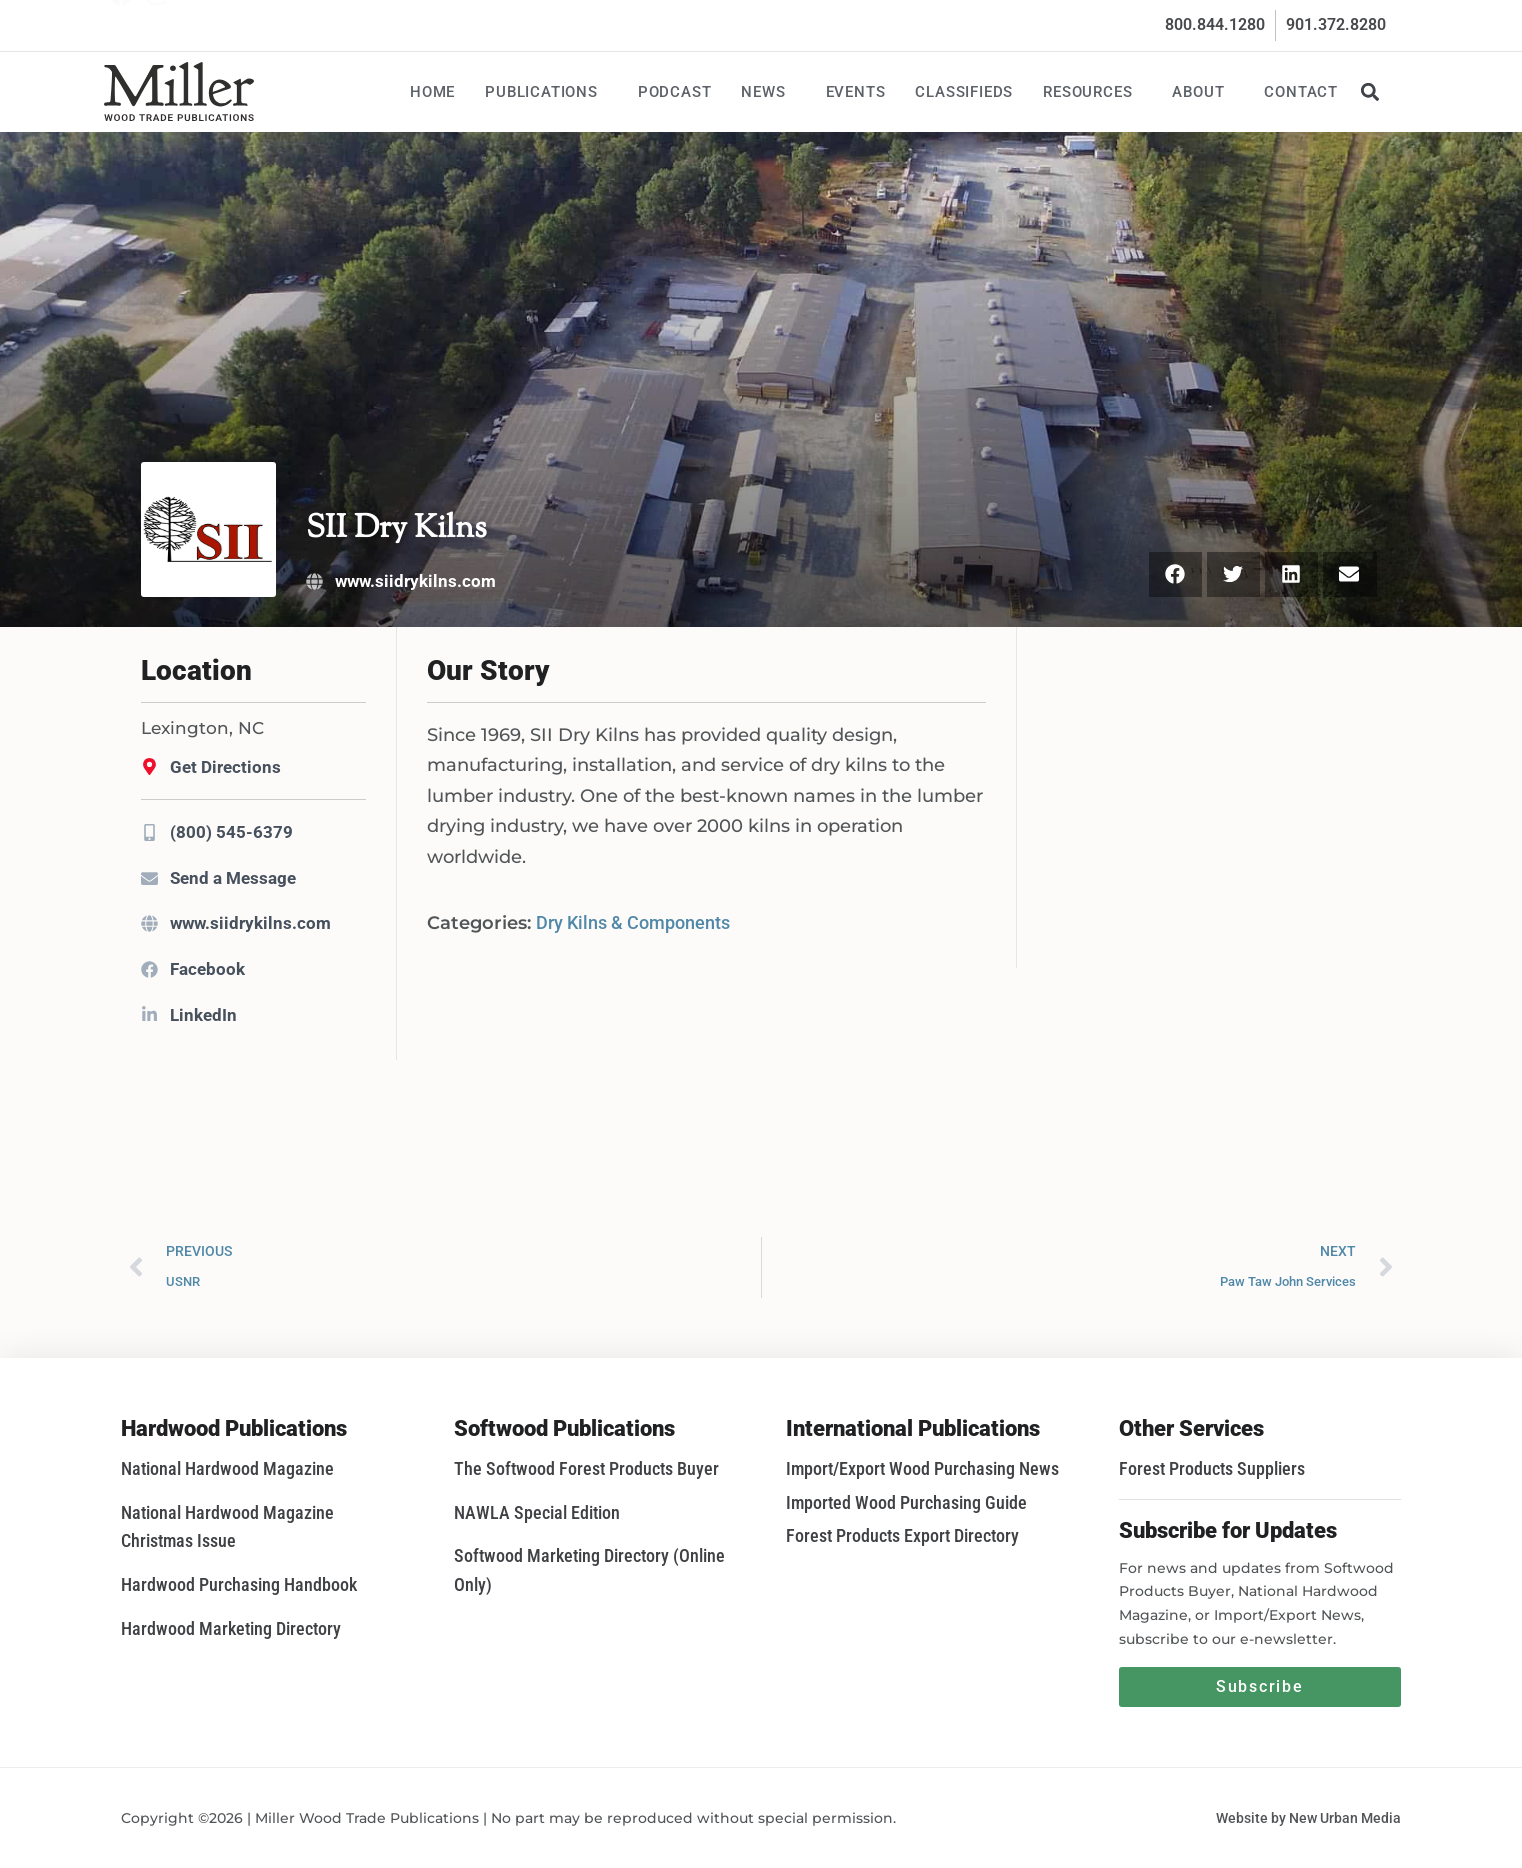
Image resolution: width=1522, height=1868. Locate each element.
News (768, 92)
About (1203, 92)
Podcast (675, 92)
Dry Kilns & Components (633, 922)
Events (856, 92)
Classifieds (964, 92)
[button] (1369, 91)
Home (432, 92)
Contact (1301, 92)
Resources (1092, 92)
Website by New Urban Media (1308, 1818)
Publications (546, 92)
